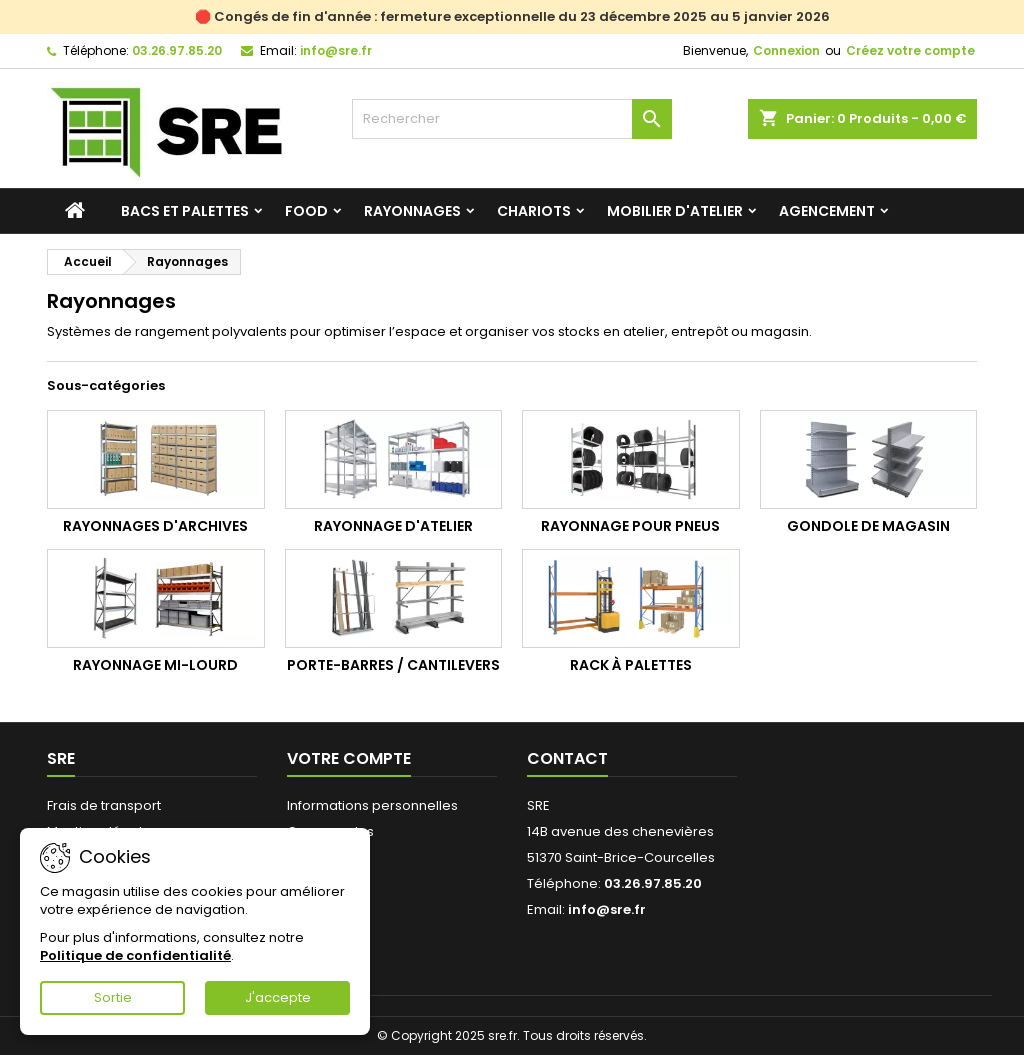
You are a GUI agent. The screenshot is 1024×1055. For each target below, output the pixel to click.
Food (306, 211)
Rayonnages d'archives (155, 526)
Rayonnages (412, 211)
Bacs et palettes (185, 211)
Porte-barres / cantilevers (393, 665)
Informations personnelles (372, 805)
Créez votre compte (910, 50)
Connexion (786, 50)
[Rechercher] (512, 119)
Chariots (534, 211)
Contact (567, 758)
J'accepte (278, 997)
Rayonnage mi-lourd (155, 665)
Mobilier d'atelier (675, 211)
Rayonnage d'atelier (393, 526)
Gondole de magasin (868, 526)
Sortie (113, 997)
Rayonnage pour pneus (630, 526)
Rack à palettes (631, 665)
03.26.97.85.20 (177, 50)
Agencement (827, 211)
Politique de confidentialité (135, 955)
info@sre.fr (336, 50)
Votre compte (349, 758)
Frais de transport (104, 805)
